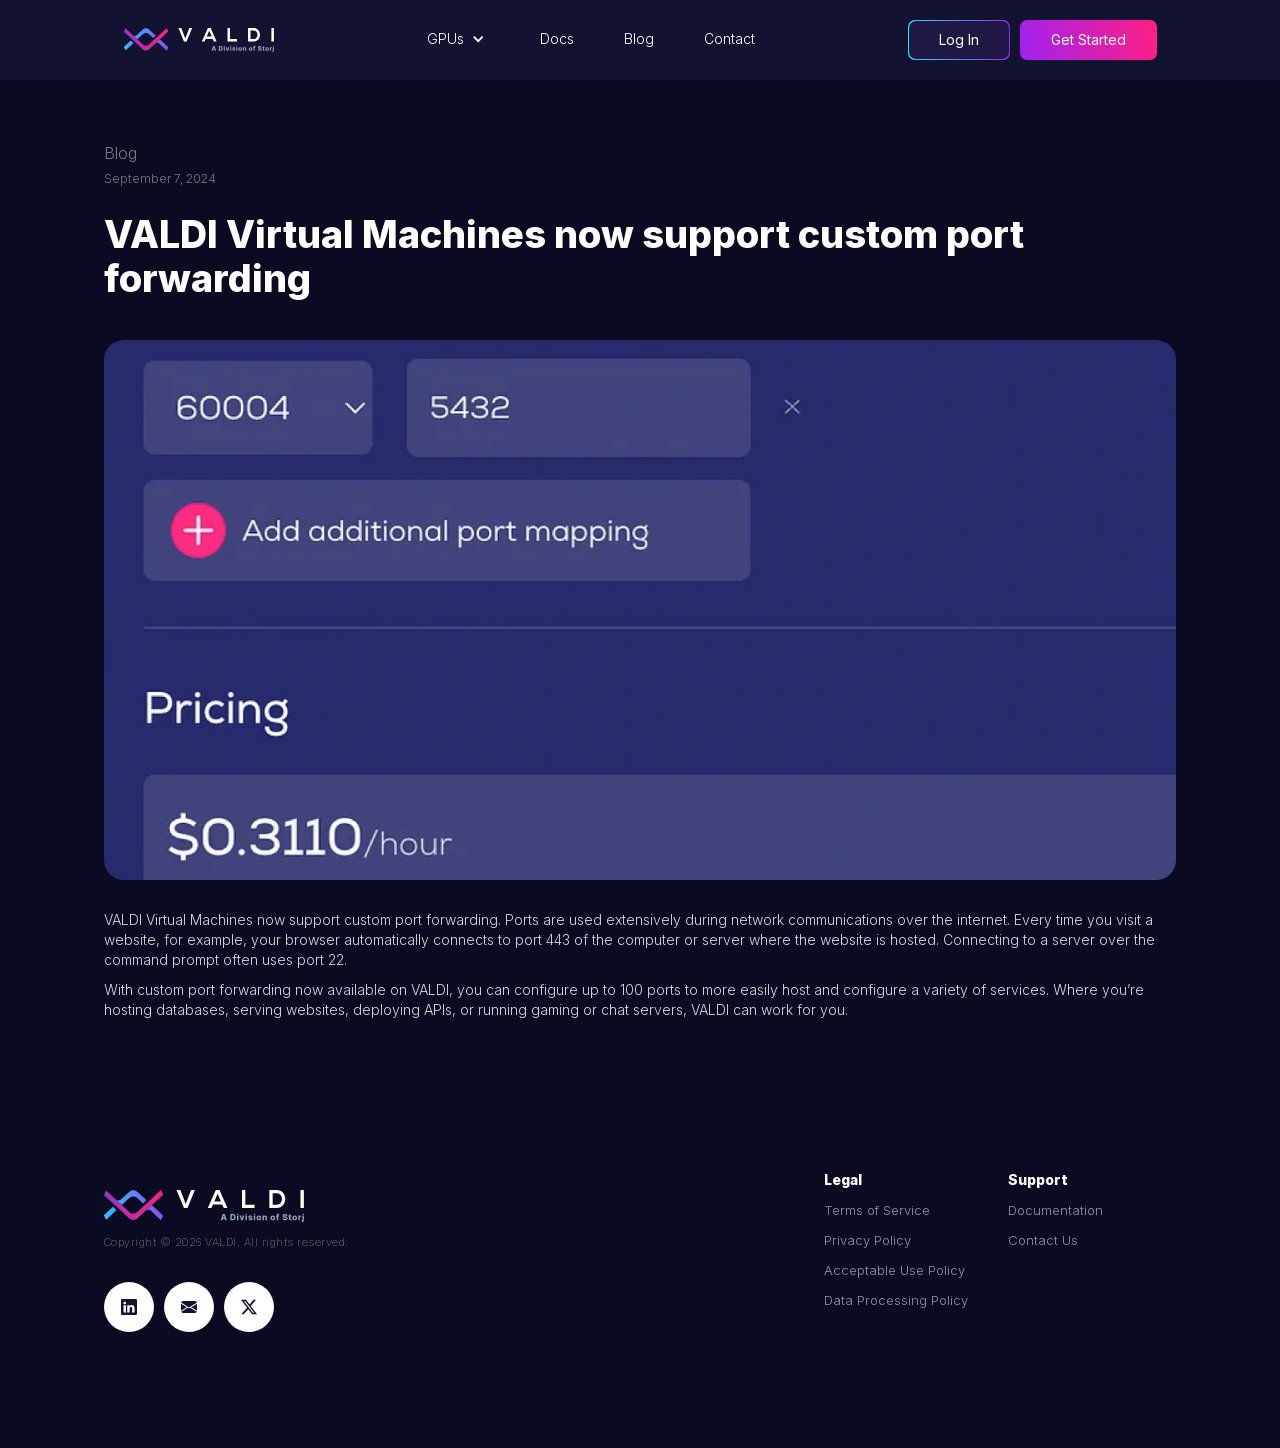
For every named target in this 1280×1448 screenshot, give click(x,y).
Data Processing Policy (896, 1300)
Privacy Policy (867, 1240)
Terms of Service (877, 1210)
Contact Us (1043, 1240)
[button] (458, 39)
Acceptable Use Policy (894, 1270)
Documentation (1055, 1210)
